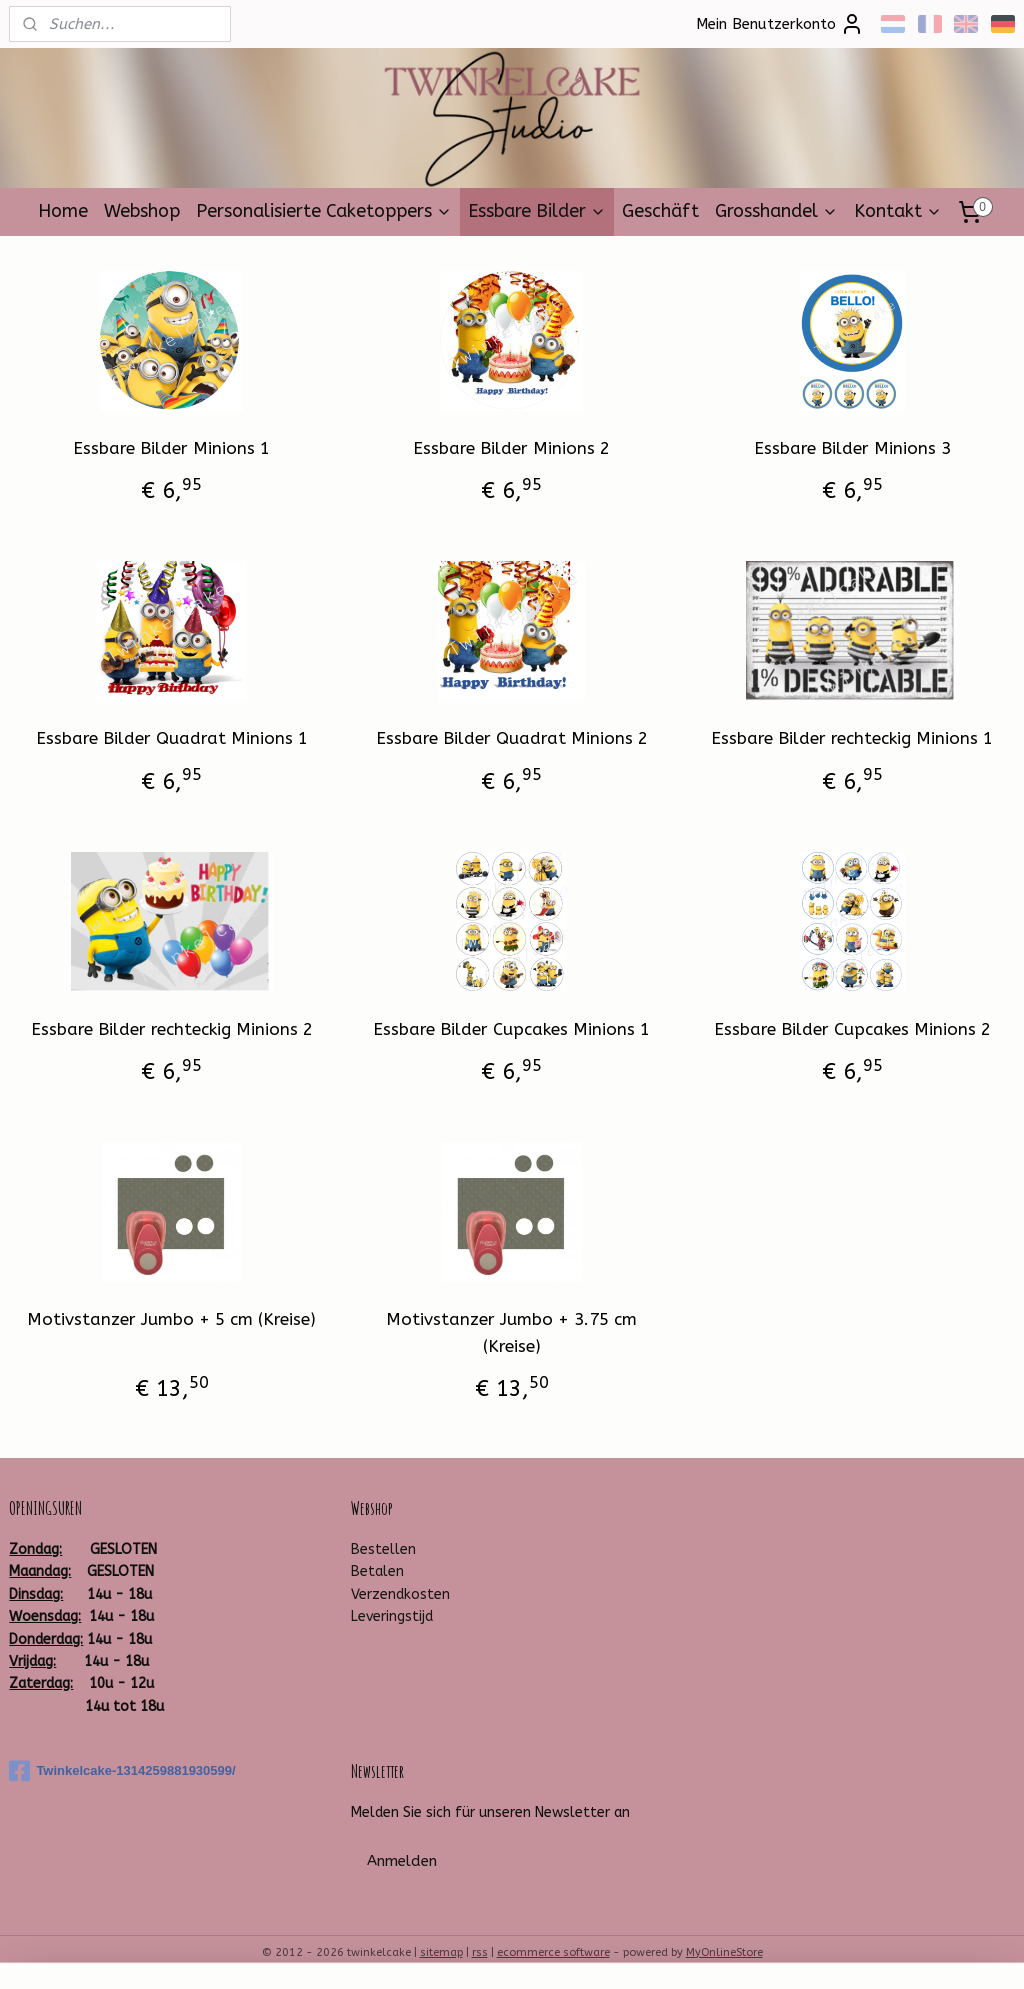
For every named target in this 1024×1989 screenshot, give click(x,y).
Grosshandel (776, 211)
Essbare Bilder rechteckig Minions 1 (852, 738)
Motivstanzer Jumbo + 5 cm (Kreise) (171, 1319)
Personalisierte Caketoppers (324, 211)
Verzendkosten (400, 1594)
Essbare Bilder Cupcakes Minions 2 (852, 1028)
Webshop (142, 211)
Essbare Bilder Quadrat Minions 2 (512, 738)
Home (63, 211)
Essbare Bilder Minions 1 (171, 448)
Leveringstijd (392, 1616)
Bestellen (383, 1549)
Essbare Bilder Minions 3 (852, 448)
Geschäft (660, 211)
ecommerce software (553, 1952)
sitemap (441, 1952)
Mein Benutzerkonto (780, 24)
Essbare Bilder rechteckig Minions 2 (172, 1028)
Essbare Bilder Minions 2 (511, 448)
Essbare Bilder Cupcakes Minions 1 (511, 1028)
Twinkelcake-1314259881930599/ (122, 1771)
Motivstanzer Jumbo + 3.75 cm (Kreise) (511, 1332)
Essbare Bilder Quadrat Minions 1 (172, 738)
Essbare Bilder (537, 211)
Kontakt (898, 211)
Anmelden (402, 1861)
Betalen (377, 1571)
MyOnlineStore (724, 1952)
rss (480, 1952)
